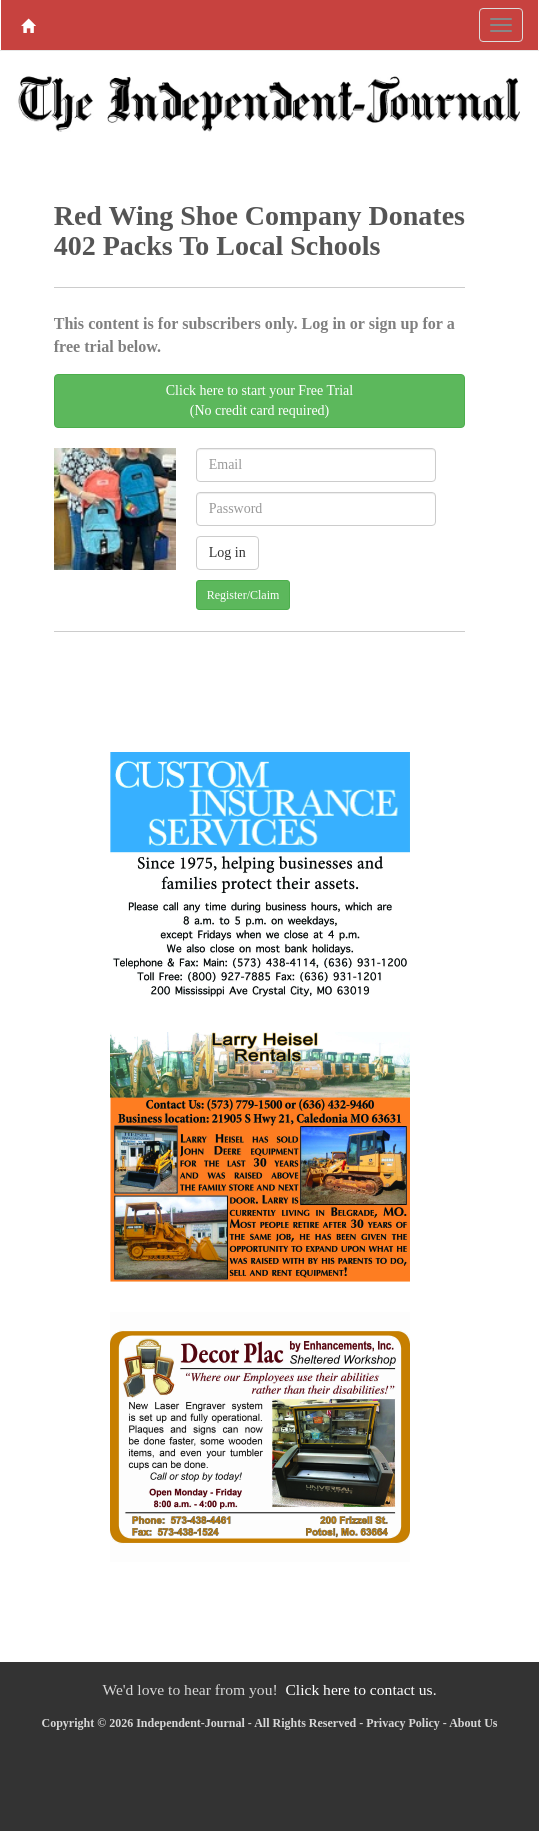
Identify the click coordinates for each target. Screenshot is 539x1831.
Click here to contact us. (360, 1689)
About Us (473, 1723)
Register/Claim (243, 595)
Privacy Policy (403, 1723)
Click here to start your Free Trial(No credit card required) (259, 400)
